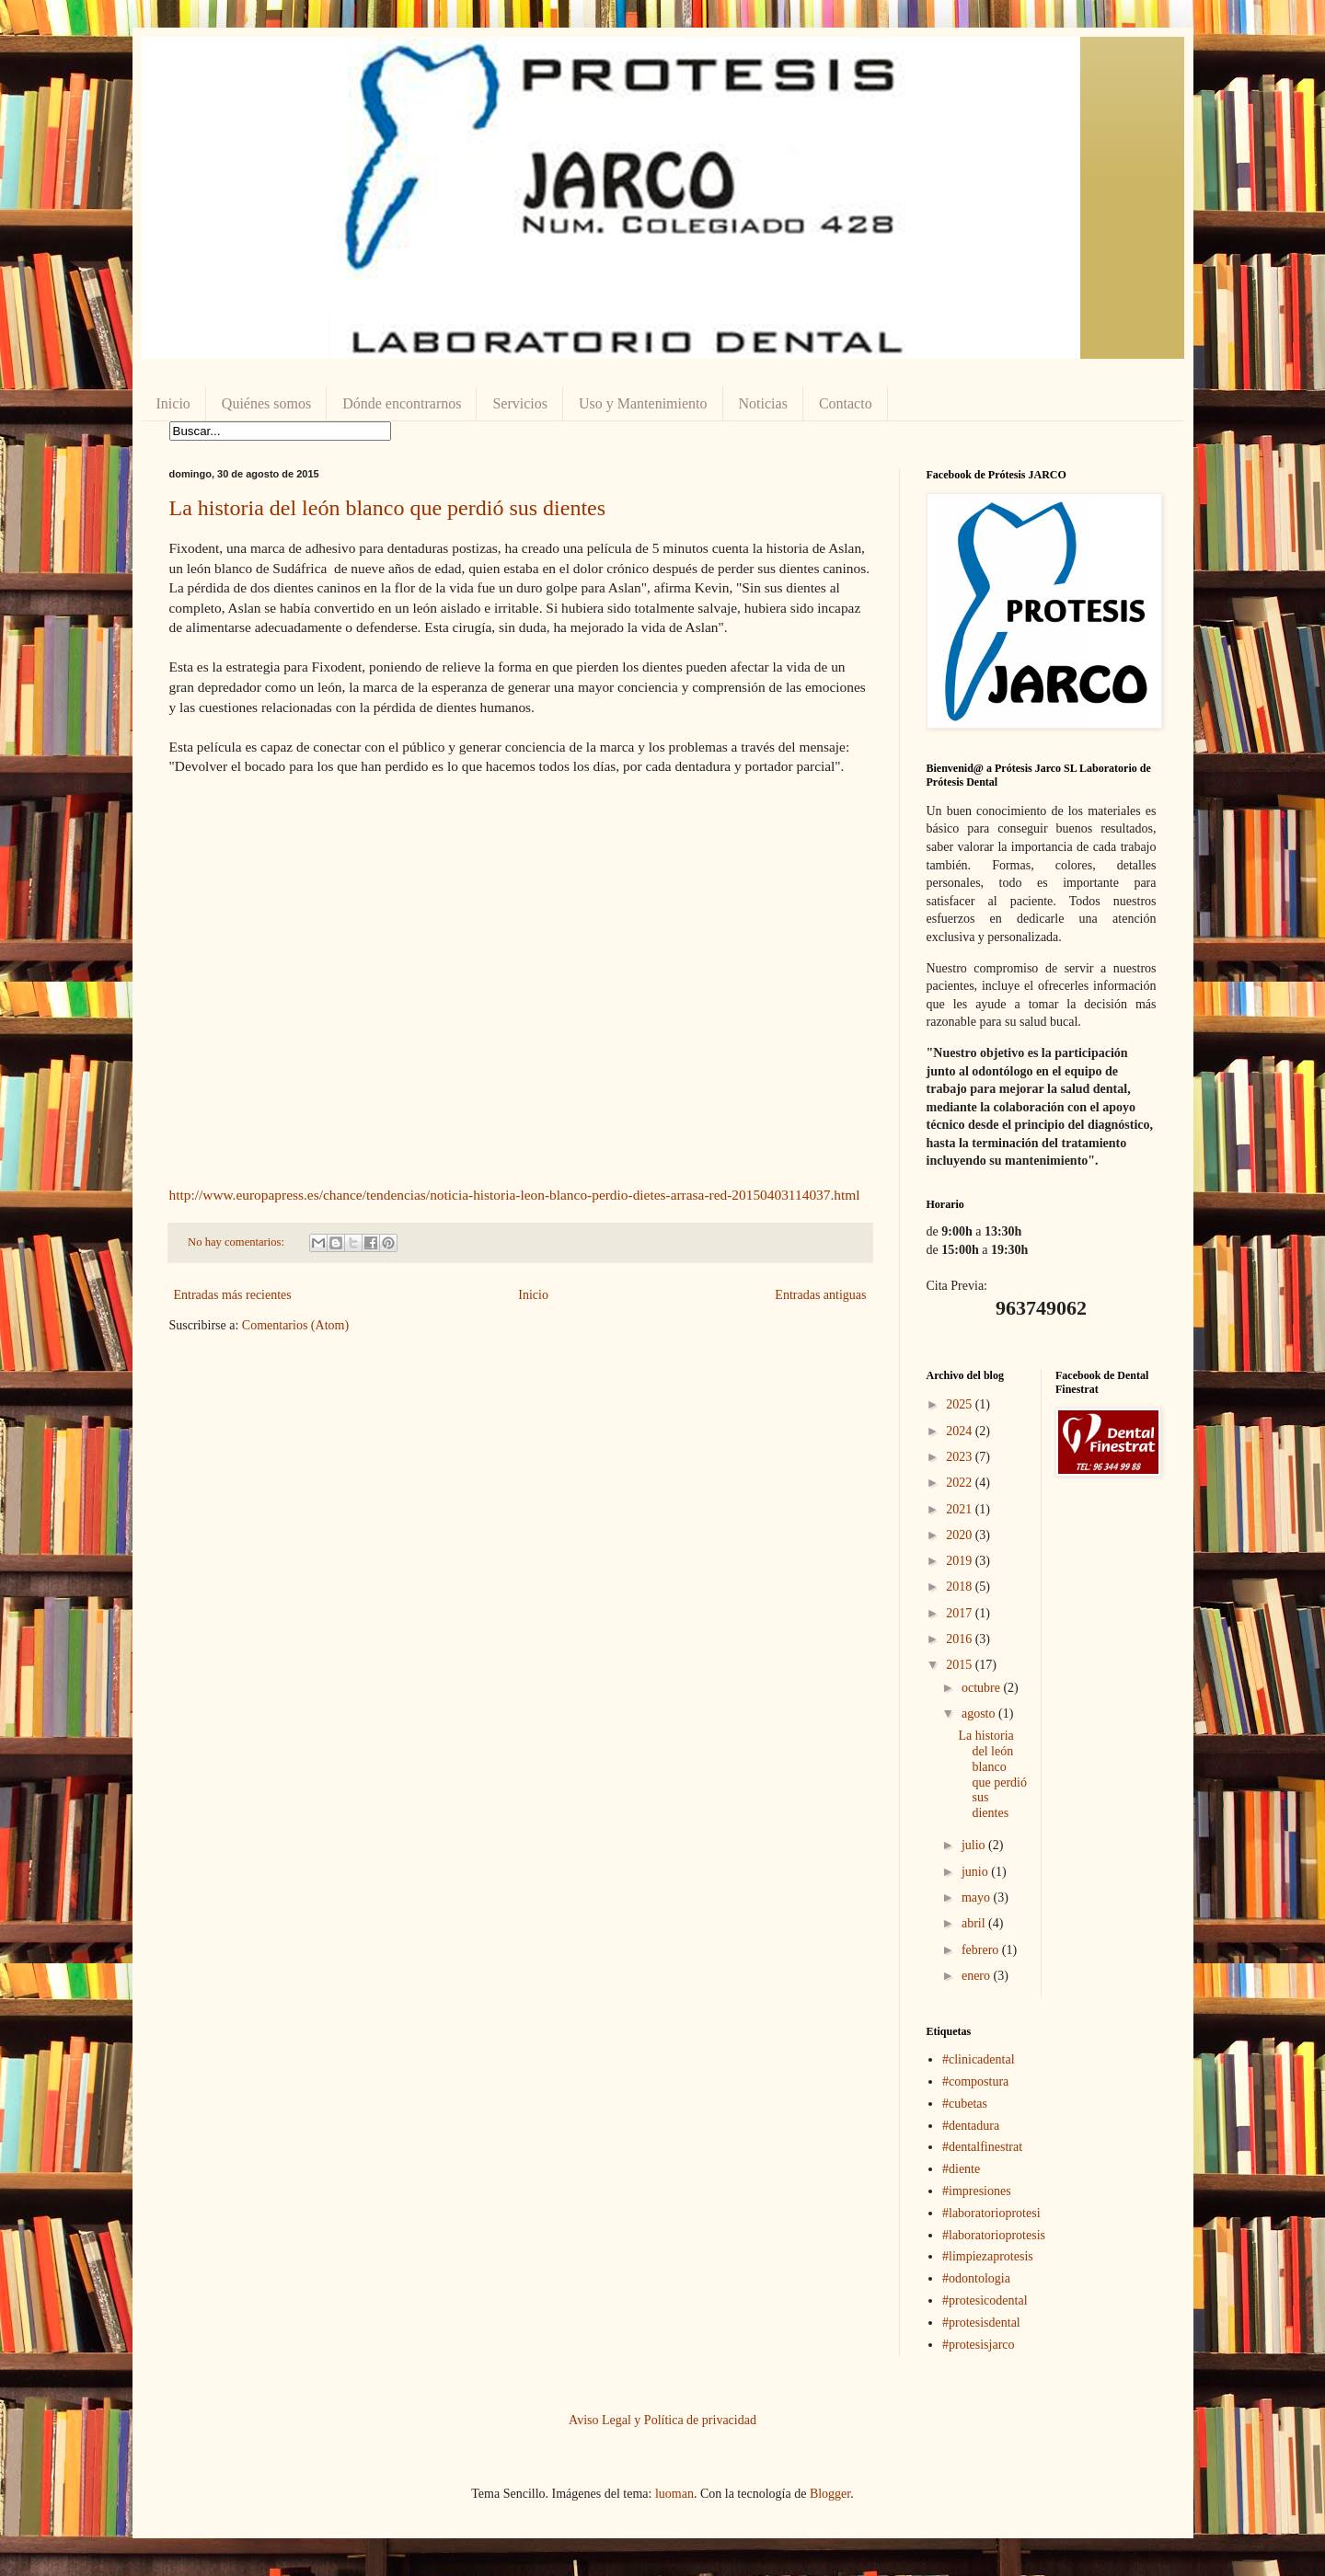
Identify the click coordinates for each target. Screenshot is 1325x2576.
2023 (960, 1457)
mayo (978, 1897)
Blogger (830, 2494)
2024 (960, 1431)
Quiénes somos (266, 403)
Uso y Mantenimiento (643, 403)
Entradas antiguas (820, 1295)
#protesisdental (981, 2322)
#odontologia (976, 2278)
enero (978, 1976)
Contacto (845, 403)
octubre (982, 1688)
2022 (960, 1482)
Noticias (763, 403)
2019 (960, 1561)
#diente (961, 2169)
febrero (982, 1950)
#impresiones (976, 2191)
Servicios (519, 403)
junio (976, 1872)
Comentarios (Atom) (295, 1325)
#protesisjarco (978, 2345)
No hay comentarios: (237, 1242)
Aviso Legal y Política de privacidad (662, 2420)
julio (975, 1845)
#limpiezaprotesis (987, 2256)
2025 (960, 1404)
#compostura (975, 2081)
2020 (960, 1535)
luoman (674, 2494)
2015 (960, 1665)
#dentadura (970, 2126)
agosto (980, 1713)
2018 (960, 1586)
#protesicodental (985, 2300)
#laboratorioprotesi (991, 2213)
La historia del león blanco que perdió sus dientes (387, 508)
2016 (960, 1639)
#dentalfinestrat (982, 2147)
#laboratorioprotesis (993, 2235)
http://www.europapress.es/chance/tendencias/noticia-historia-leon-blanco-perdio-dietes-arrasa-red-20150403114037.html (514, 1194)
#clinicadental (978, 2059)
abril (975, 1923)
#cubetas (964, 2103)
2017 (960, 1613)
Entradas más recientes (233, 1295)
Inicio (173, 403)
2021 (960, 1509)
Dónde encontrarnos (401, 403)
